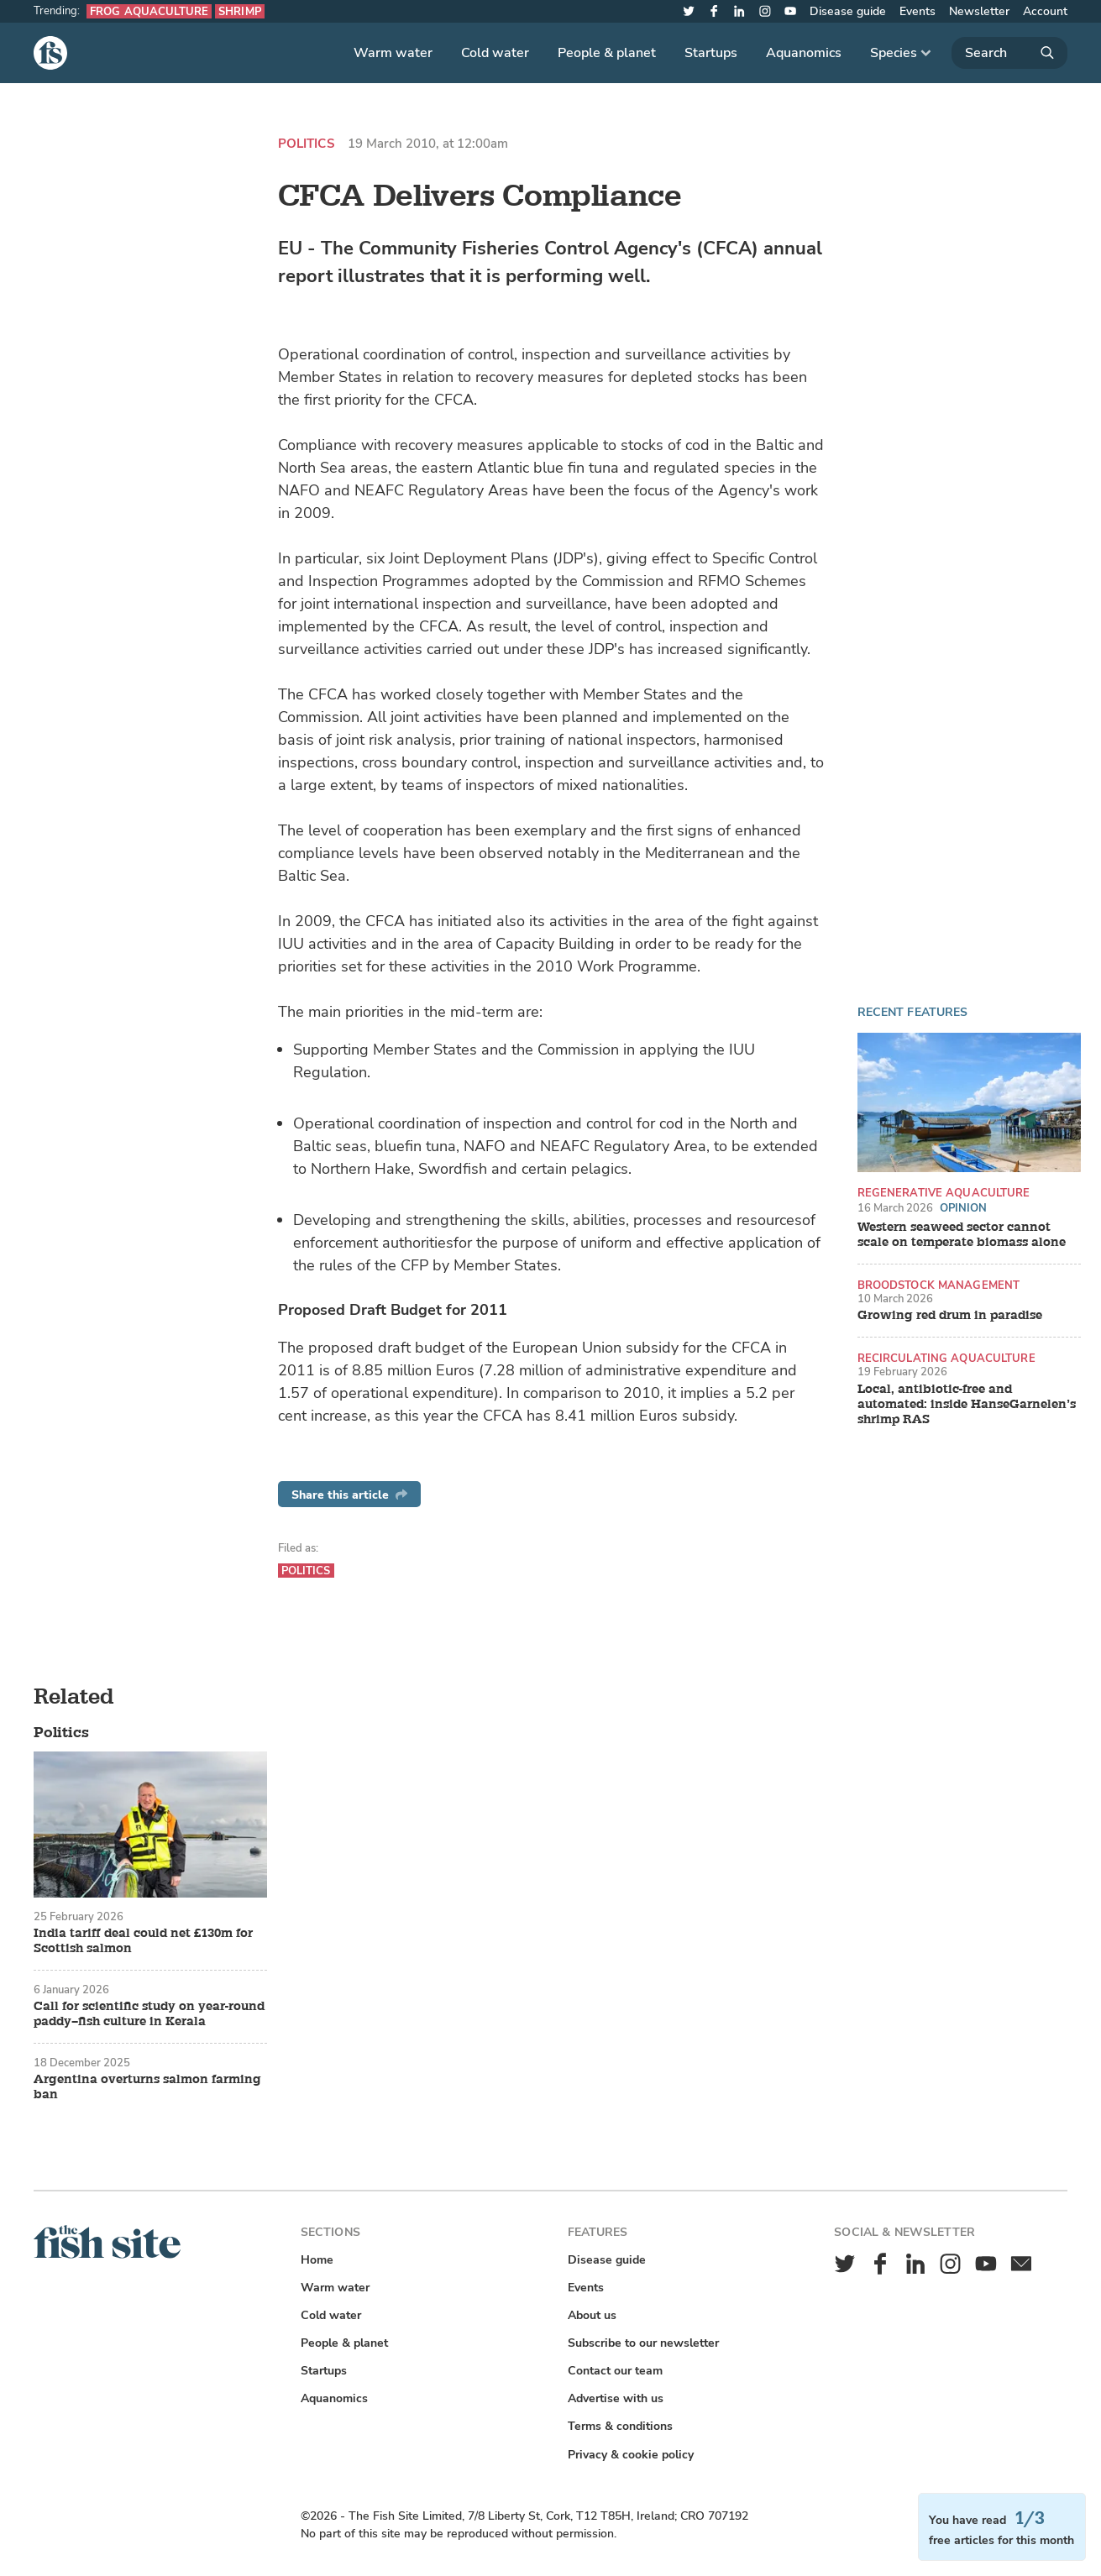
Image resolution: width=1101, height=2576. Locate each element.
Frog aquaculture (149, 11)
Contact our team (615, 2371)
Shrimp (239, 11)
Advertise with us (615, 2398)
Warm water (393, 53)
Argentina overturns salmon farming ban (147, 2087)
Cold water (495, 53)
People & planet (607, 53)
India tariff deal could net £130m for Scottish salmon (143, 1941)
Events (917, 11)
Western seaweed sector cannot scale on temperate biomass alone (961, 1235)
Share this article (349, 1495)
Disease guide (848, 11)
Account (1045, 11)
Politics (306, 144)
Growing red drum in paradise (949, 1315)
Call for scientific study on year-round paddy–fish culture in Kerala (149, 2014)
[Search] (1009, 53)
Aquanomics (803, 53)
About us (592, 2315)
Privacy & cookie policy (631, 2455)
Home (317, 2260)
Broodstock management (938, 1285)
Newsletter (979, 11)
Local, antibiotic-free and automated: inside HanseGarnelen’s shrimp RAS (966, 1404)
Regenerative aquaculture (943, 1193)
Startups (710, 53)
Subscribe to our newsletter (643, 2343)
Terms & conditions (620, 2426)
